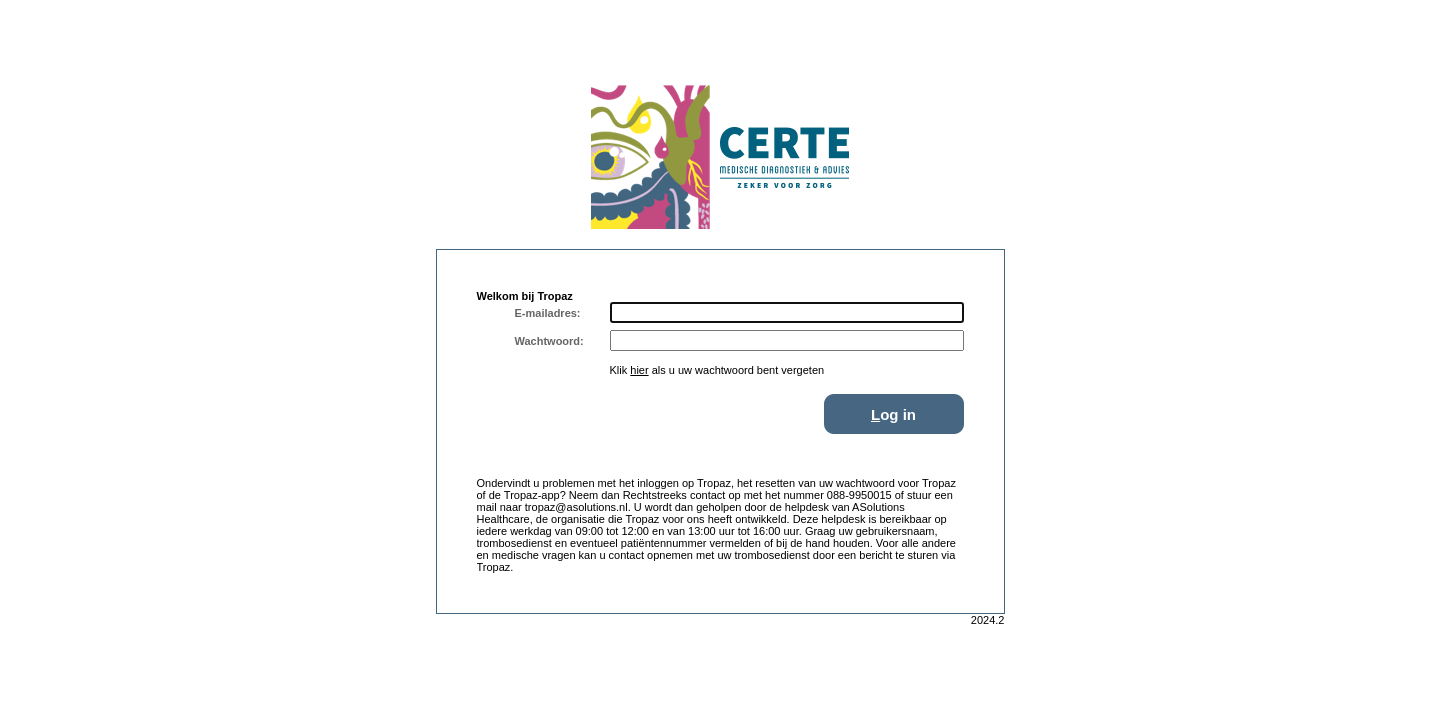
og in (893, 414)
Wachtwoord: (549, 341)
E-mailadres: (548, 313)
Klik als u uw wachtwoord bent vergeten (717, 370)
